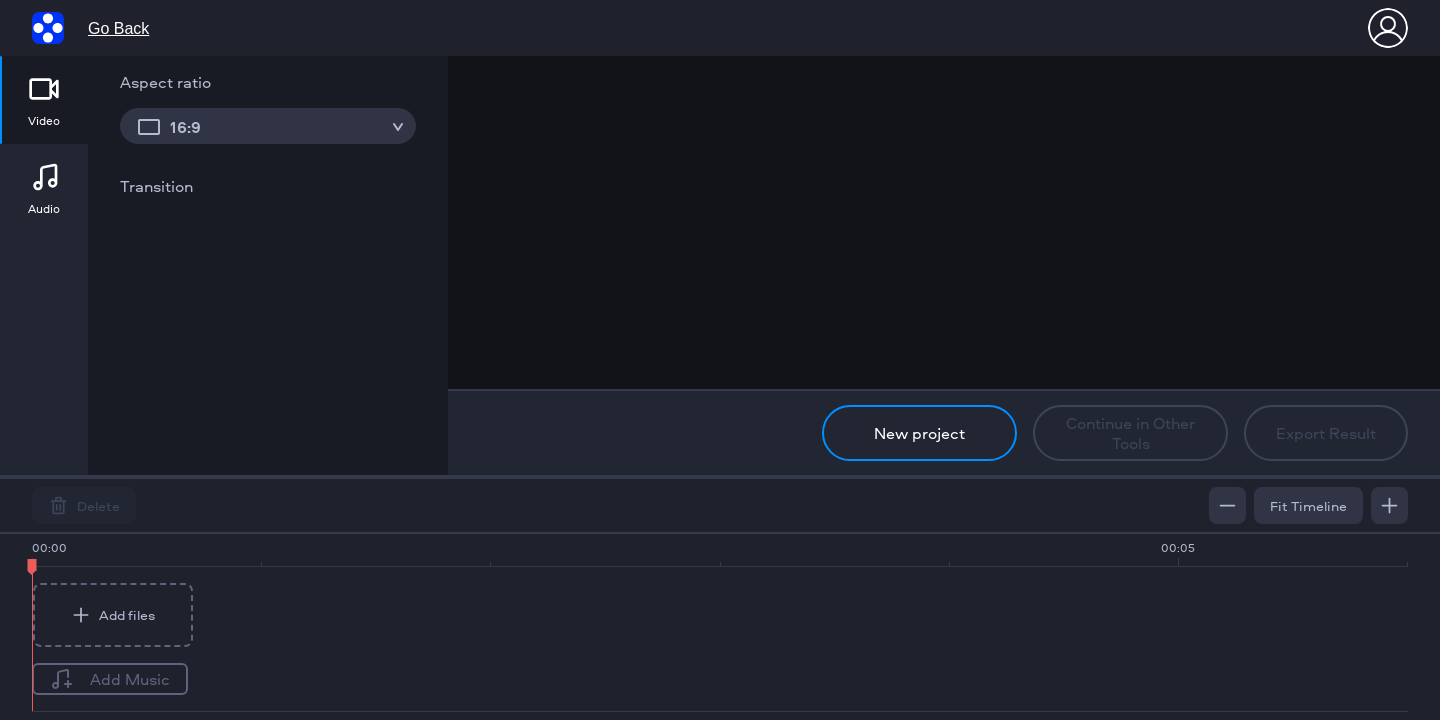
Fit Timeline (1308, 505)
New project (919, 433)
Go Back (118, 28)
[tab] (44, 100)
